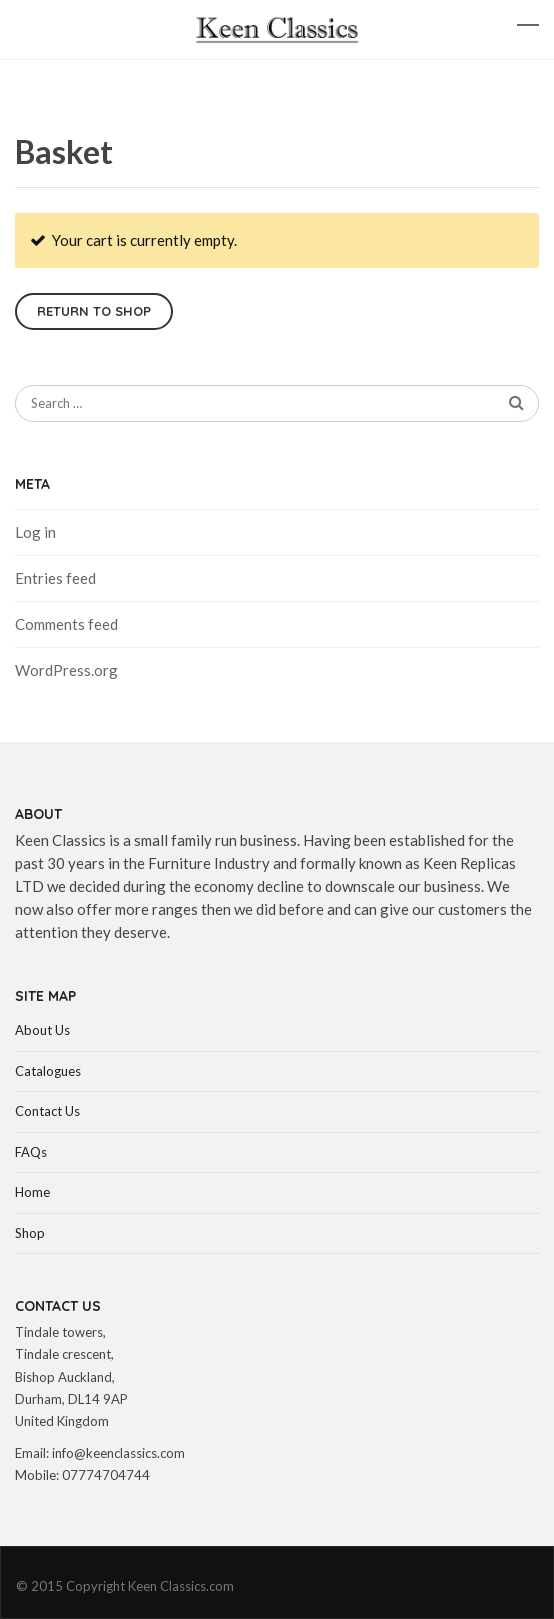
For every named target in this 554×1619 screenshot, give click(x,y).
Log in (35, 532)
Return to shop (94, 311)
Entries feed (55, 578)
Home (32, 1192)
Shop (30, 1233)
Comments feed (66, 624)
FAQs (31, 1152)
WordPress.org (66, 670)
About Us (42, 1030)
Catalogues (48, 1071)
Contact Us (47, 1111)
